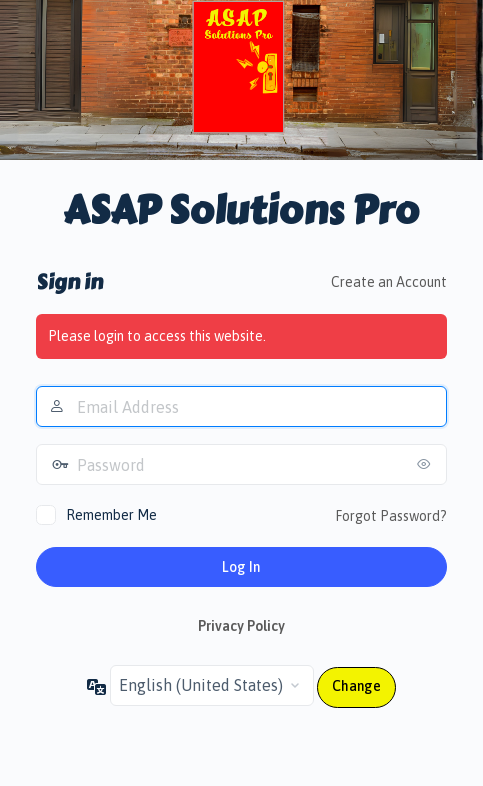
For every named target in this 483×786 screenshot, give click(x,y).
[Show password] (427, 464)
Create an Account (389, 282)
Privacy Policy (241, 626)
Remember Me (111, 515)
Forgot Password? (391, 516)
